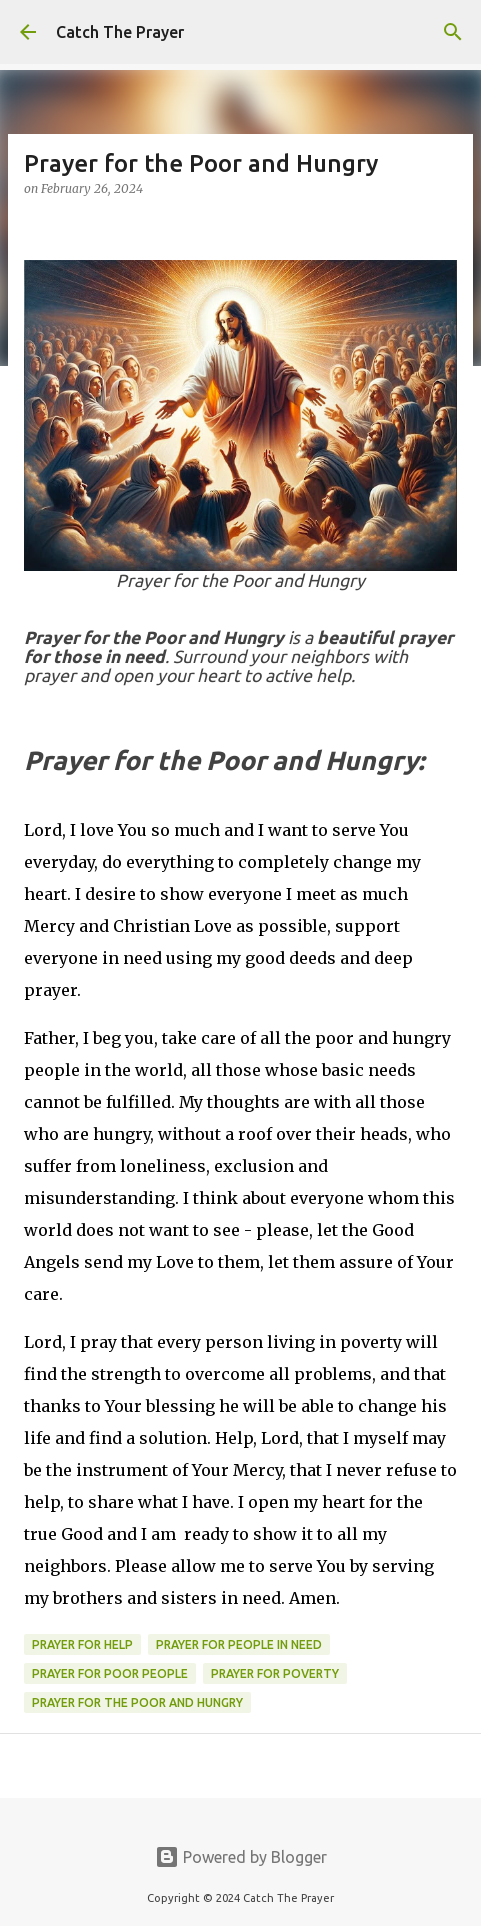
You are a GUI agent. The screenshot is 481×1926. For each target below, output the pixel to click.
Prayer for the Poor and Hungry (137, 1702)
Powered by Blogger (241, 1857)
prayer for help (82, 1644)
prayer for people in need (239, 1644)
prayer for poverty (275, 1673)
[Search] (453, 32)
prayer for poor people (110, 1673)
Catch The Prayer (120, 32)
